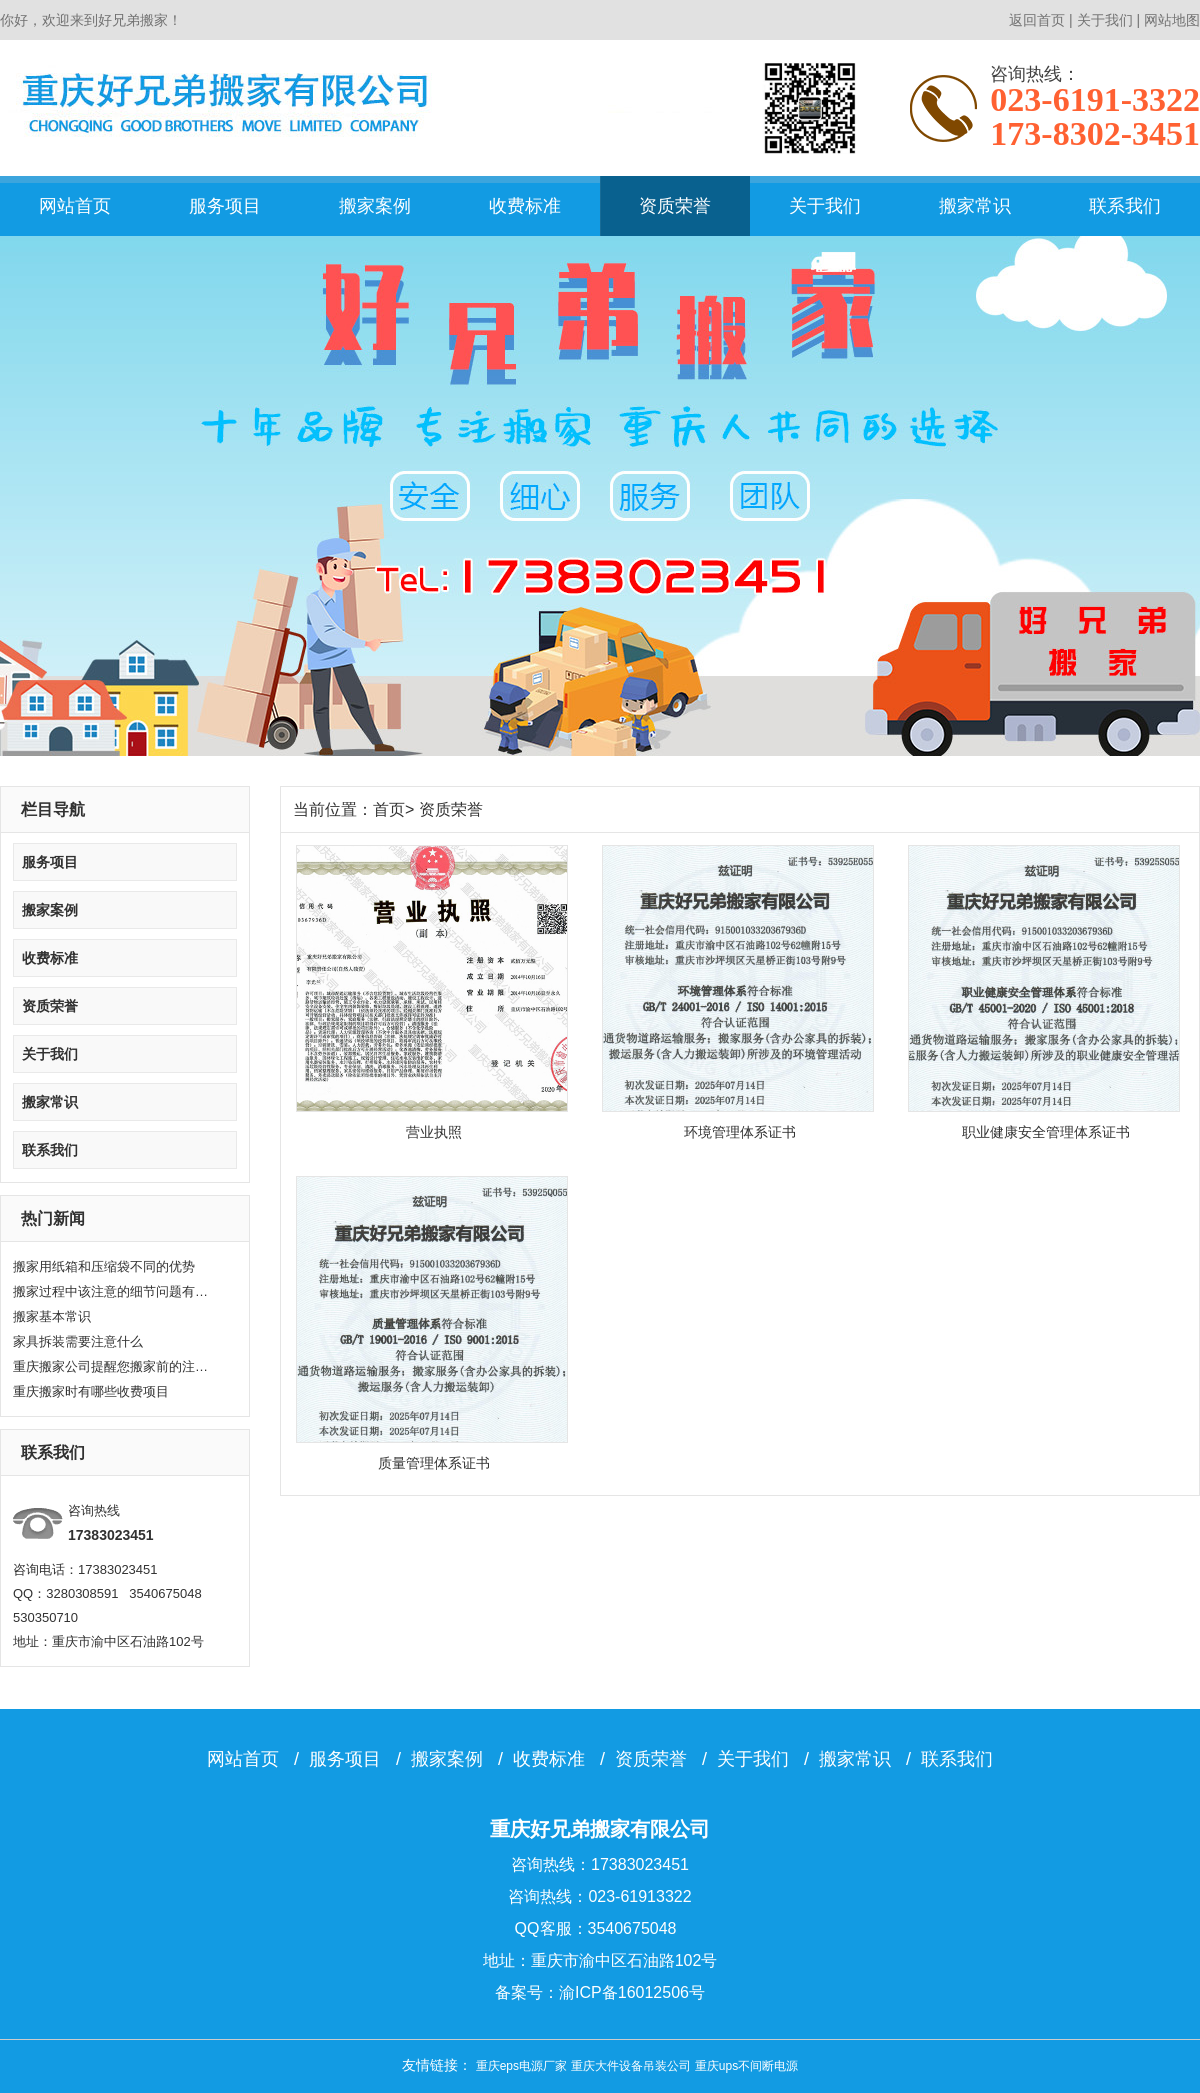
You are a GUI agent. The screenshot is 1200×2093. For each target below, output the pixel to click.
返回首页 (1037, 20)
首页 (389, 809)
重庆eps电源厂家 (521, 2066)
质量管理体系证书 (434, 1463)
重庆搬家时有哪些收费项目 (91, 1391)
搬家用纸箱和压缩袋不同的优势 (104, 1266)
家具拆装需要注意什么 (78, 1341)
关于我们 (1105, 20)
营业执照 (434, 1132)
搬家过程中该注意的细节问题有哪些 (113, 1291)
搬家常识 (975, 206)
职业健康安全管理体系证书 (1046, 1132)
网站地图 (1172, 20)
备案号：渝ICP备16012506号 (600, 1992)
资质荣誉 (675, 206)
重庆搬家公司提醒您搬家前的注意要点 (113, 1366)
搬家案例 (375, 206)
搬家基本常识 (52, 1316)
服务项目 (225, 206)
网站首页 (75, 206)
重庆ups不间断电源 (746, 2066)
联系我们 (1125, 206)
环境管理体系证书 (740, 1132)
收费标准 (525, 206)
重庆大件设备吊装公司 (631, 2066)
